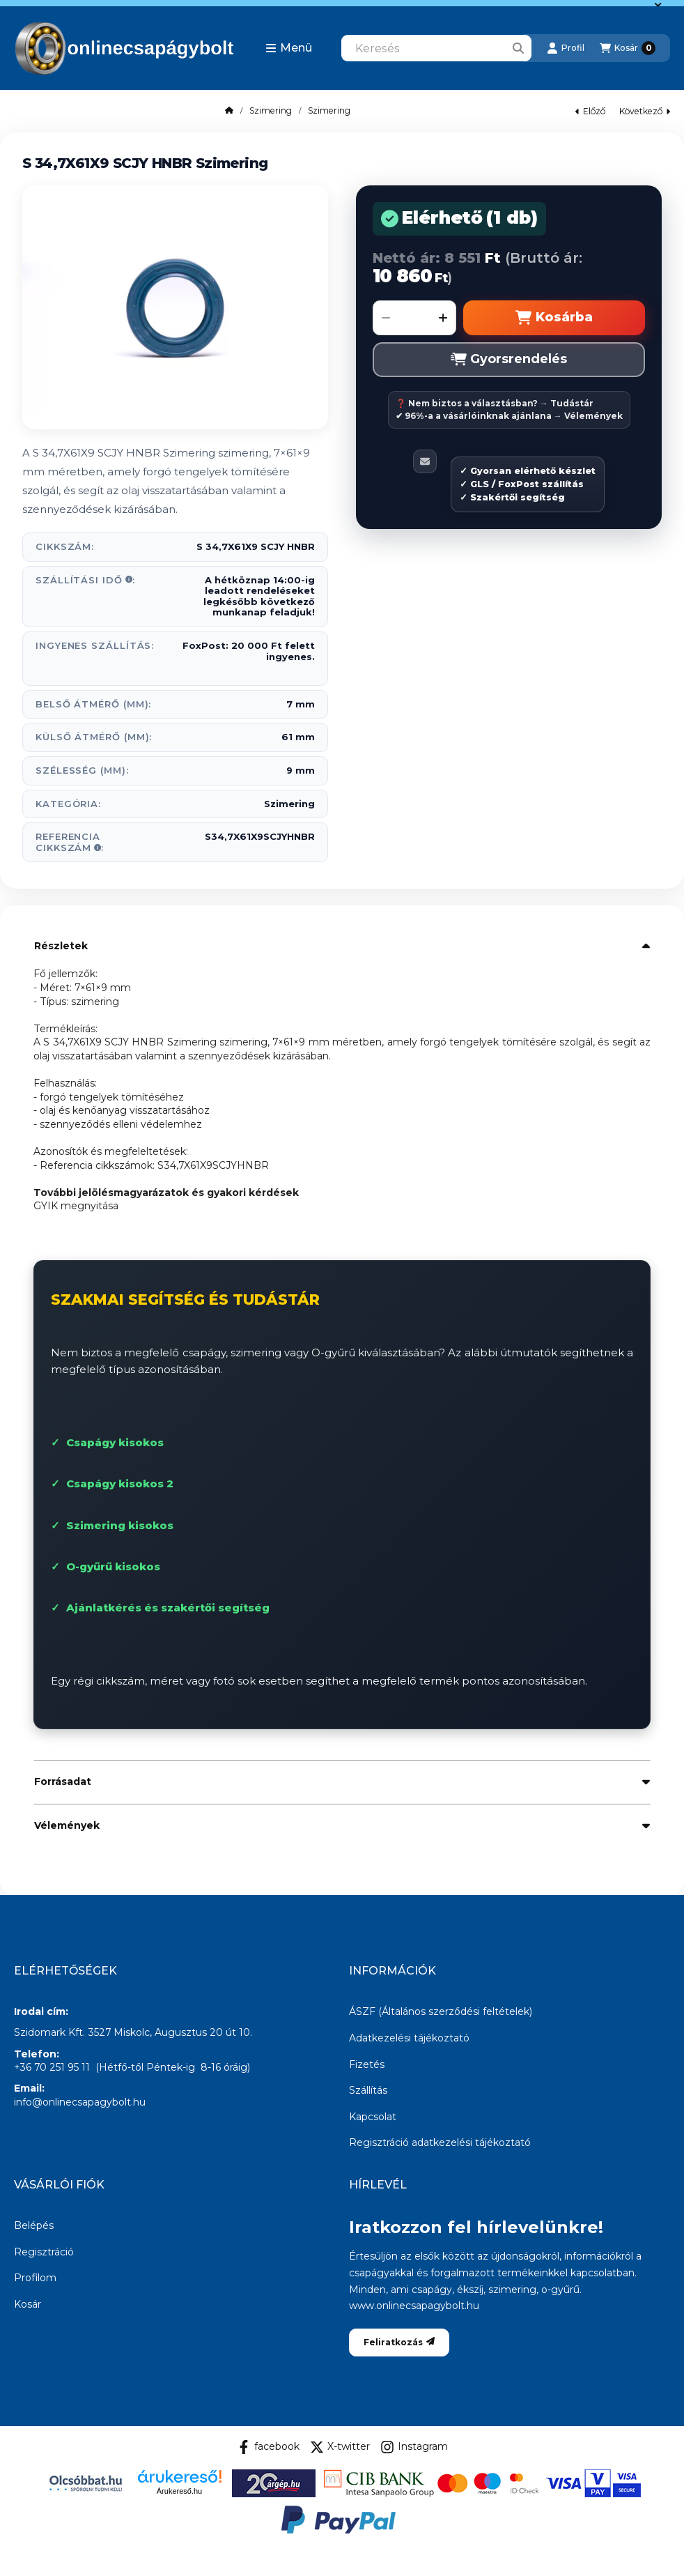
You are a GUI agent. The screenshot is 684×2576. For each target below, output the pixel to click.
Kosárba (553, 317)
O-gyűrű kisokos (113, 1566)
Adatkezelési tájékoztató (409, 2038)
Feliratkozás (399, 2342)
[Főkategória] (229, 111)
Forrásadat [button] (62, 1781)
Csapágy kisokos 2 (119, 1483)
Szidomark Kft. (49, 2032)
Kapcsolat (372, 2116)
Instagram (414, 2447)
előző (590, 111)
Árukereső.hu (179, 2491)
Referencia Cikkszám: (70, 842)
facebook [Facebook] (268, 2447)
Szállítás (368, 2090)
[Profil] (565, 48)
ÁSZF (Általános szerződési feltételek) (440, 2011)
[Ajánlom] (425, 461)
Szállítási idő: (85, 579)
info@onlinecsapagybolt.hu (80, 2102)
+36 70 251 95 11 (52, 2067)
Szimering (270, 111)
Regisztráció (44, 2252)
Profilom (35, 2277)
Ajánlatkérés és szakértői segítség (168, 1607)
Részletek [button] (61, 946)
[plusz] (443, 318)
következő (644, 111)
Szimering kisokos (119, 1525)
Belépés (34, 2225)
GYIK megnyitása (75, 1205)
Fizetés (366, 2064)
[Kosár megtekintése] (627, 48)
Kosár (27, 2304)
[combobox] (436, 48)
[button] (289, 48)
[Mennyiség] (414, 318)
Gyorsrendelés (509, 359)
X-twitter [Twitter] (340, 2447)
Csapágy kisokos (115, 1442)
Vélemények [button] (67, 1825)
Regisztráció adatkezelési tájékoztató (440, 2142)
